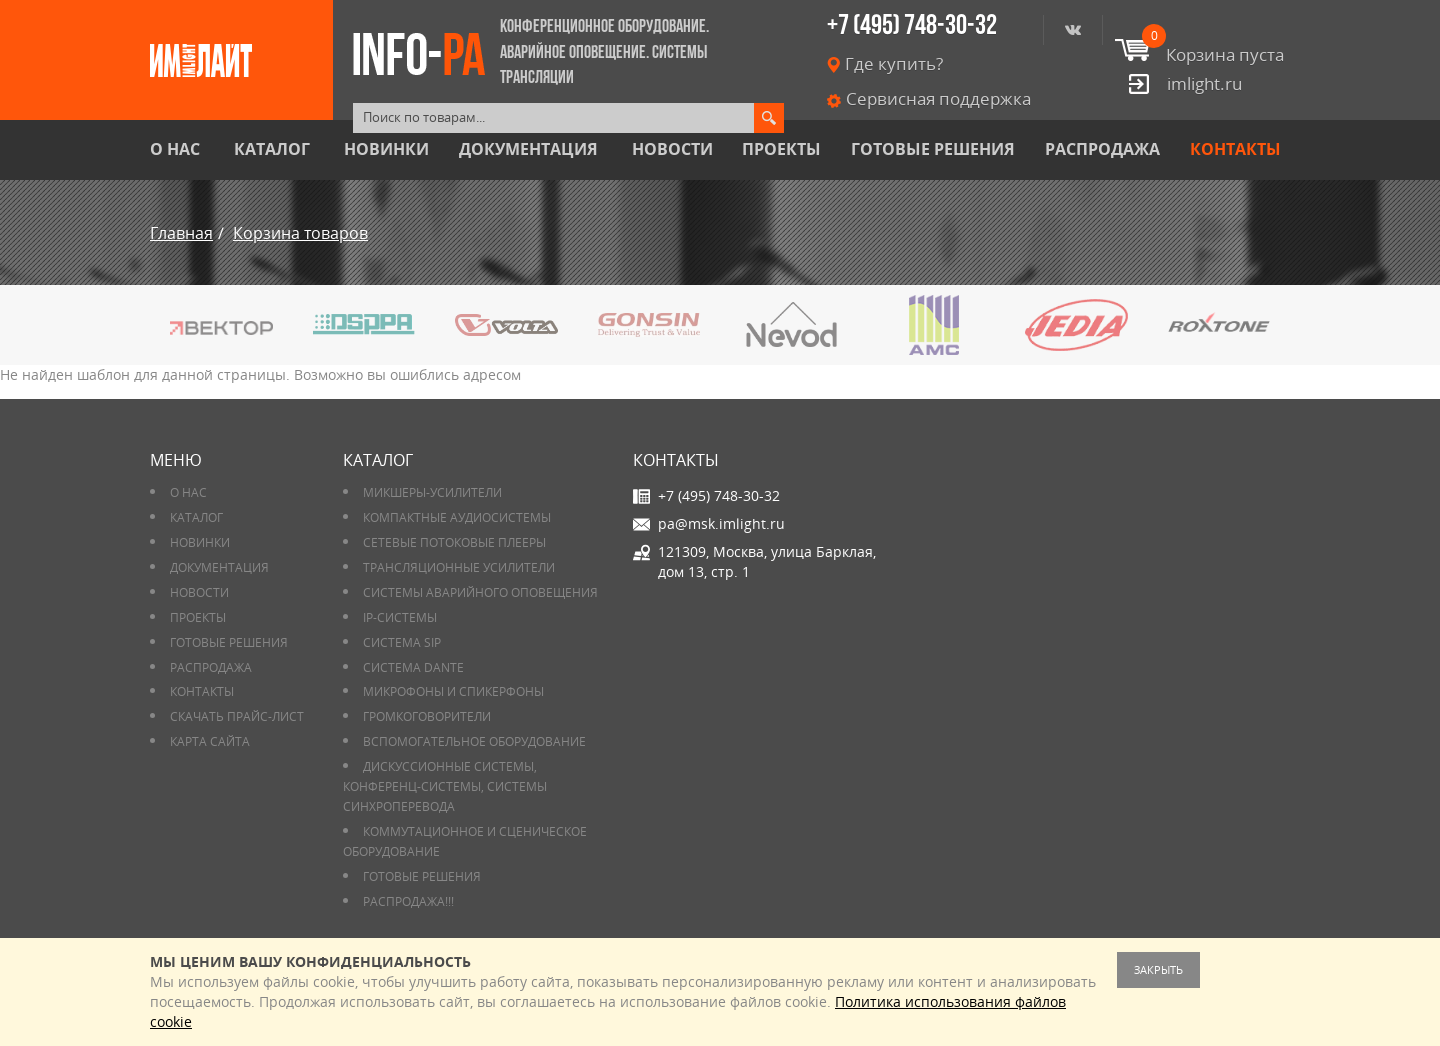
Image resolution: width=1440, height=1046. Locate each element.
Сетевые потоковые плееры (454, 542)
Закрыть (1158, 969)
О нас (175, 149)
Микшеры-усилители (432, 492)
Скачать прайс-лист (237, 716)
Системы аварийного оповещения (480, 592)
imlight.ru (1204, 83)
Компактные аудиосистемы (457, 517)
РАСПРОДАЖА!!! (408, 901)
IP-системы (400, 617)
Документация (528, 149)
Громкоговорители (427, 716)
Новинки (386, 149)
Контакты (1235, 149)
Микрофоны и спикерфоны (453, 691)
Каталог (272, 149)
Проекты (781, 149)
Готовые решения (933, 149)
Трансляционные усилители (459, 567)
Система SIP (402, 642)
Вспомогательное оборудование (474, 741)
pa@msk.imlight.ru (721, 523)
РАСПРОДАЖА (1102, 149)
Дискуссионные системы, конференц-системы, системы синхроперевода (445, 786)
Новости (672, 149)
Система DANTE (413, 667)
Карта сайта (210, 741)
